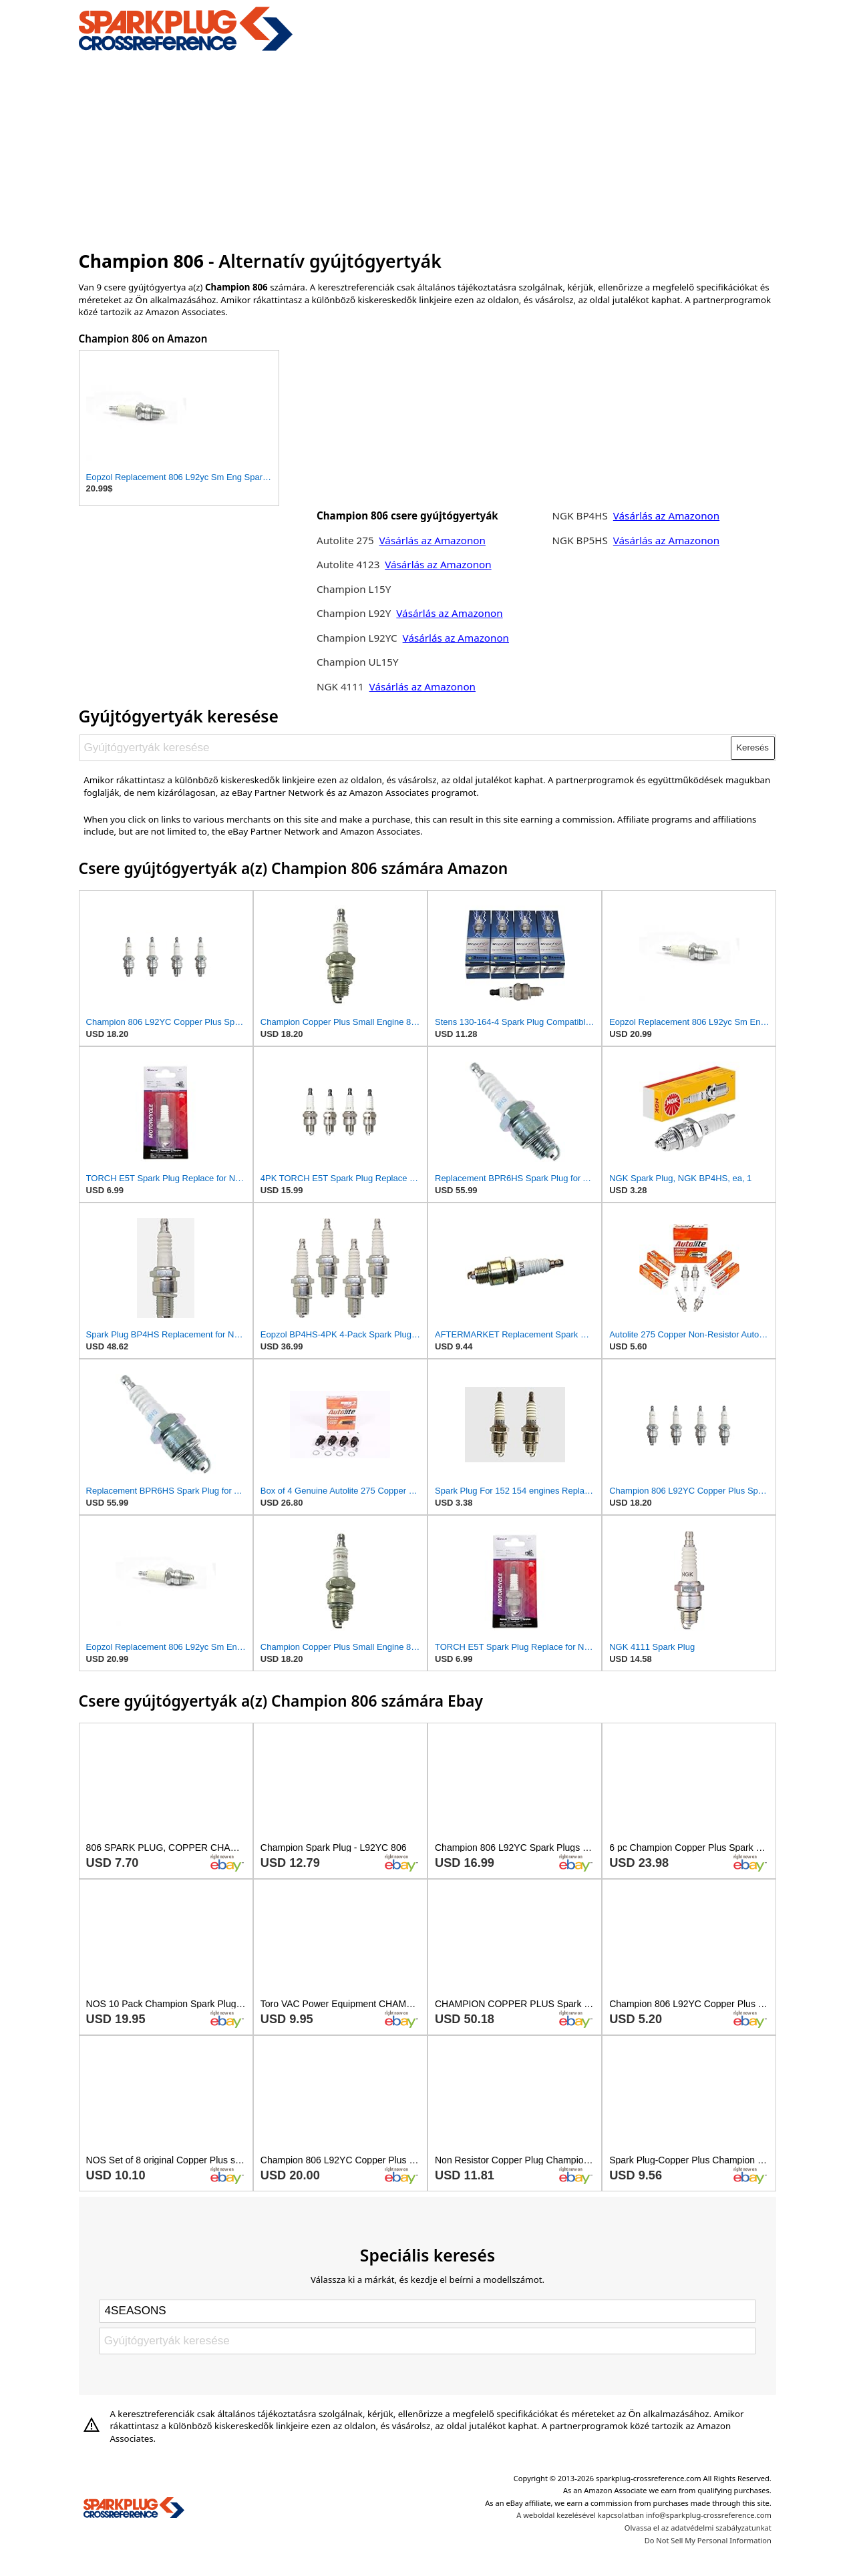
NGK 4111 (342, 686)
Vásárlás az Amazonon (432, 540)
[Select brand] (427, 2311)
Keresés (752, 747)
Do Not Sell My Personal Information (708, 2540)
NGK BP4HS (580, 515)
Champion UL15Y (358, 661)
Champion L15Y (354, 589)
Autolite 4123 (348, 564)
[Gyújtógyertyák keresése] (405, 748)
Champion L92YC (358, 637)
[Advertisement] (428, 148)
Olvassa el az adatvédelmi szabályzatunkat (698, 2528)
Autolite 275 (347, 540)
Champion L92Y (355, 613)
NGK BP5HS (580, 540)
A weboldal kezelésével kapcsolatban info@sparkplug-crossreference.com (644, 2515)
